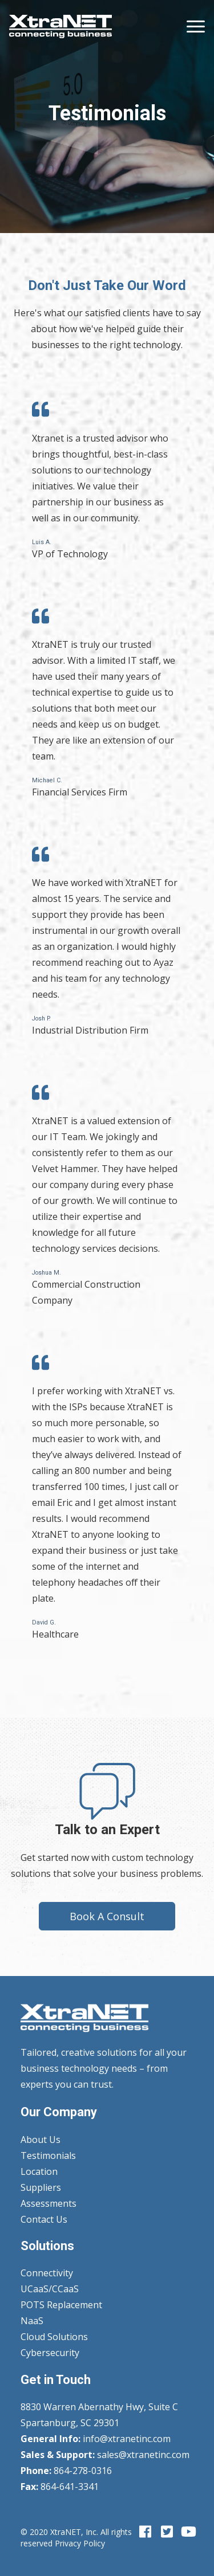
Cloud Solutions (54, 2336)
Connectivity (47, 2273)
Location (39, 2171)
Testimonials (48, 2155)
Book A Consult (107, 1916)
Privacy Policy (80, 2543)
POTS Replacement (61, 2305)
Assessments (48, 2203)
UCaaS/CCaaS (50, 2289)
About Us (40, 2139)
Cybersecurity (50, 2352)
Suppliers (41, 2187)
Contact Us (44, 2219)
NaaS (32, 2320)
